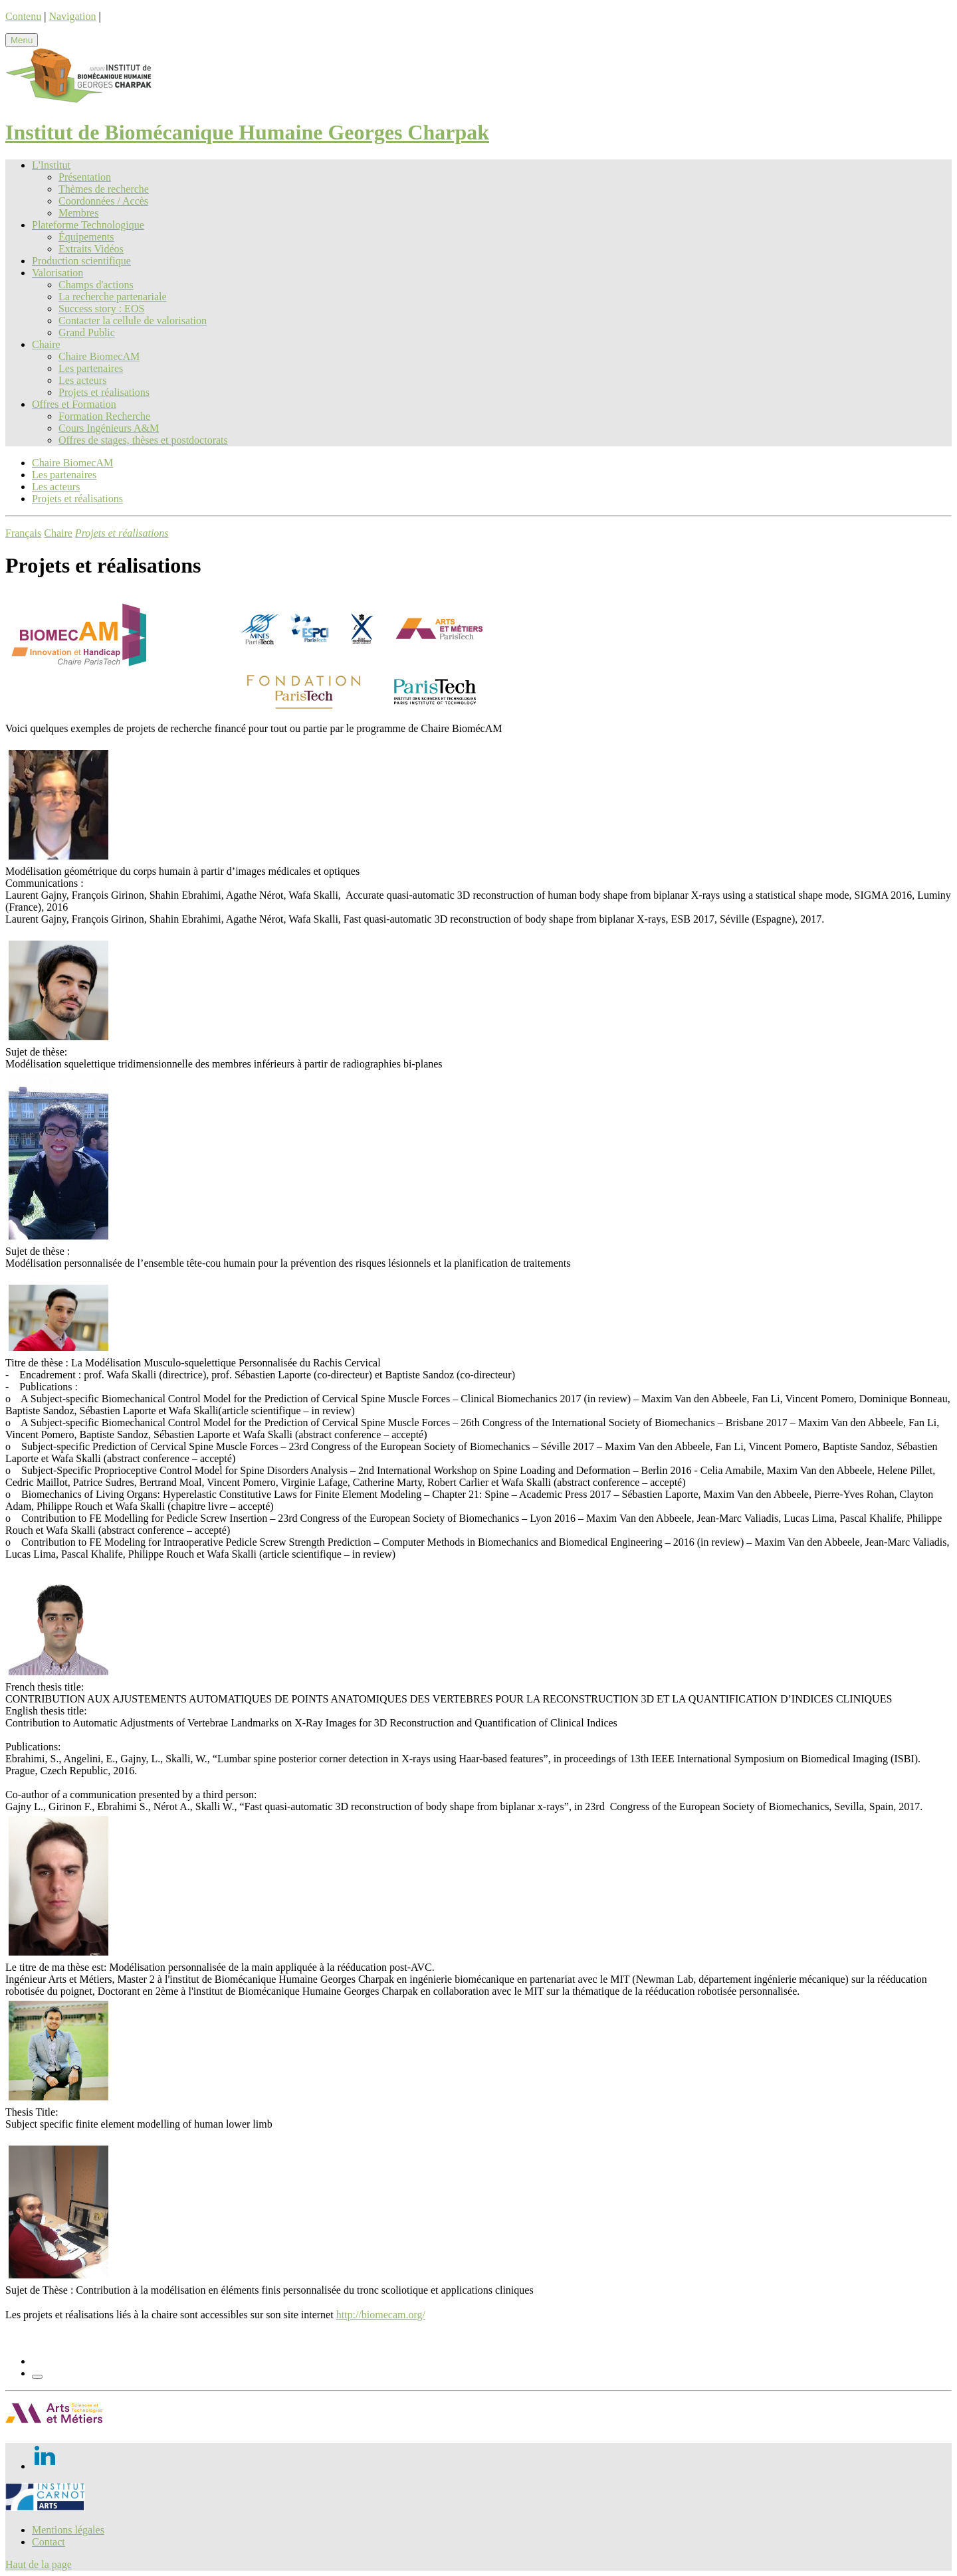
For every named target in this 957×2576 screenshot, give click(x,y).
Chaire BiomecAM (99, 356)
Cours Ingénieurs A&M (108, 428)
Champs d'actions (96, 284)
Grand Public (86, 332)
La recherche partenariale (112, 296)
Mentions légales (68, 2529)
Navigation (72, 16)
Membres (78, 213)
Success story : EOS (101, 308)
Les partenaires (90, 368)
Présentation (84, 177)
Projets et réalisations (104, 392)
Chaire (46, 344)
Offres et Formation (74, 404)
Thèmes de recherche (103, 189)
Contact (48, 2541)
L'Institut (51, 165)
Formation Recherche (104, 416)
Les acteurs (82, 380)
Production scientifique (81, 260)
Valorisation (57, 272)
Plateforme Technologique (88, 224)
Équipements (86, 236)
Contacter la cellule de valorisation (132, 320)
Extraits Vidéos (91, 248)
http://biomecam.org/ (380, 2314)
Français (23, 533)
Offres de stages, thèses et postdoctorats (143, 440)
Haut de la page (38, 2564)
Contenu (23, 16)
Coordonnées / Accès (103, 201)
